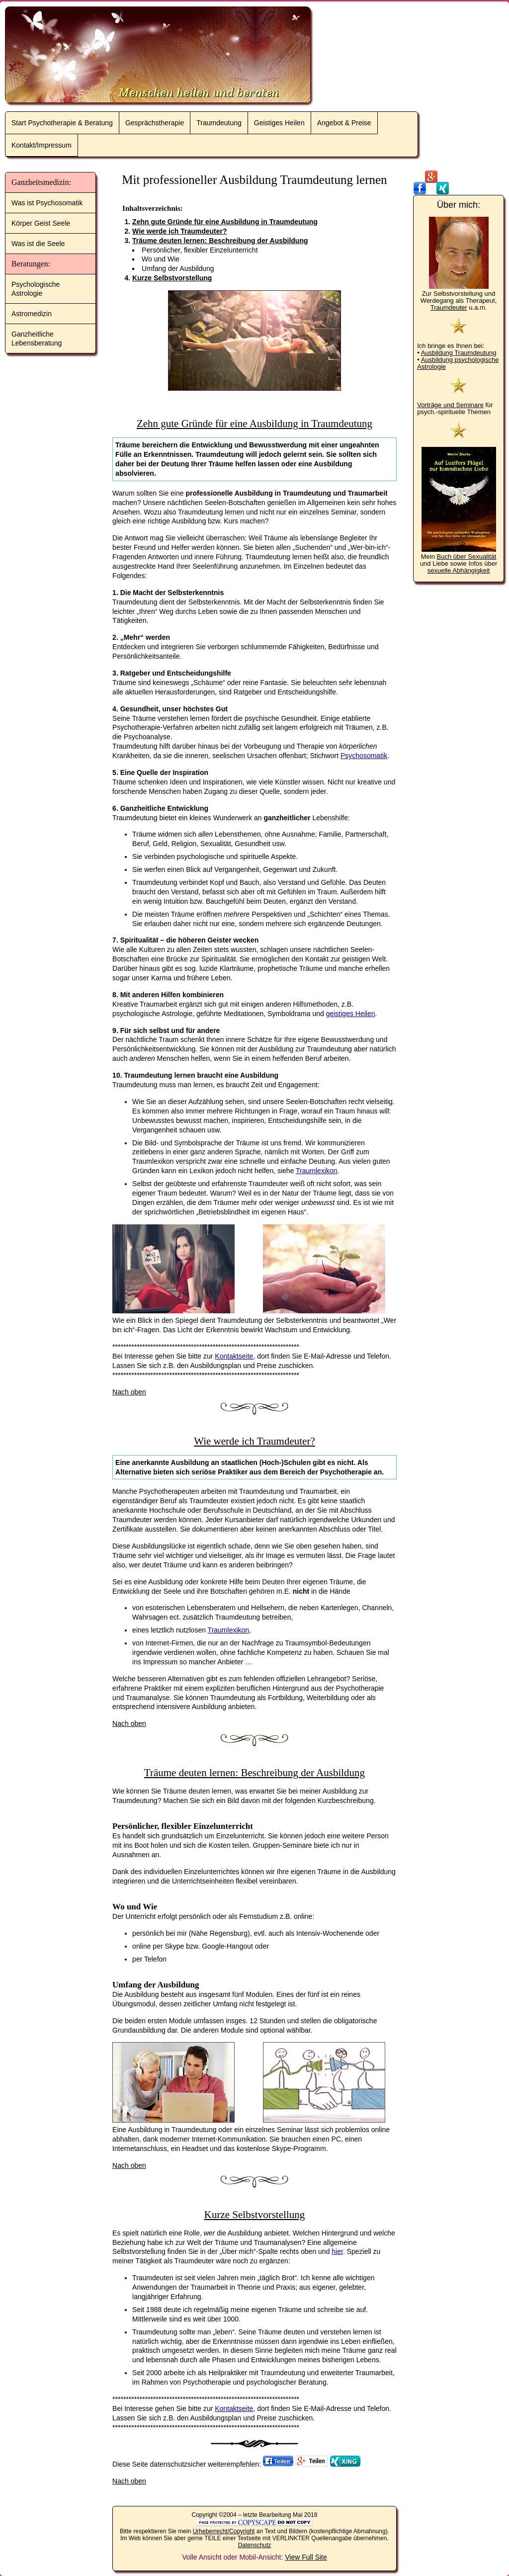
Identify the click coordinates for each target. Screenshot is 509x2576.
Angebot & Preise (344, 123)
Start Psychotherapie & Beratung (62, 123)
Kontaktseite (234, 1356)
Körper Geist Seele (40, 223)
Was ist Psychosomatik (47, 203)
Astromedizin (31, 314)
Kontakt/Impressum (41, 145)
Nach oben (129, 1392)
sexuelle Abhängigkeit (458, 570)
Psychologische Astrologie (35, 288)
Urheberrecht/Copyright (224, 2531)
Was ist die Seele (38, 244)
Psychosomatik (363, 756)
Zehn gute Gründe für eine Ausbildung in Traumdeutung (225, 222)
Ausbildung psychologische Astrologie (458, 363)
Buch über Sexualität (466, 556)
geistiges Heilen (350, 1014)
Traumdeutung (219, 123)
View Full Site (306, 2557)
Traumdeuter (448, 307)
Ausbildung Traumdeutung (459, 352)
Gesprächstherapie (154, 123)
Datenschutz (254, 2545)
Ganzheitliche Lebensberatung (36, 338)
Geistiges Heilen (279, 123)
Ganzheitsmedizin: (41, 182)
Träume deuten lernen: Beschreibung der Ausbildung (220, 241)
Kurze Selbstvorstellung (172, 278)
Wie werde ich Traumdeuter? (179, 231)
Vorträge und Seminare (450, 405)
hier (337, 2251)
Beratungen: (30, 263)
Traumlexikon (317, 1171)
